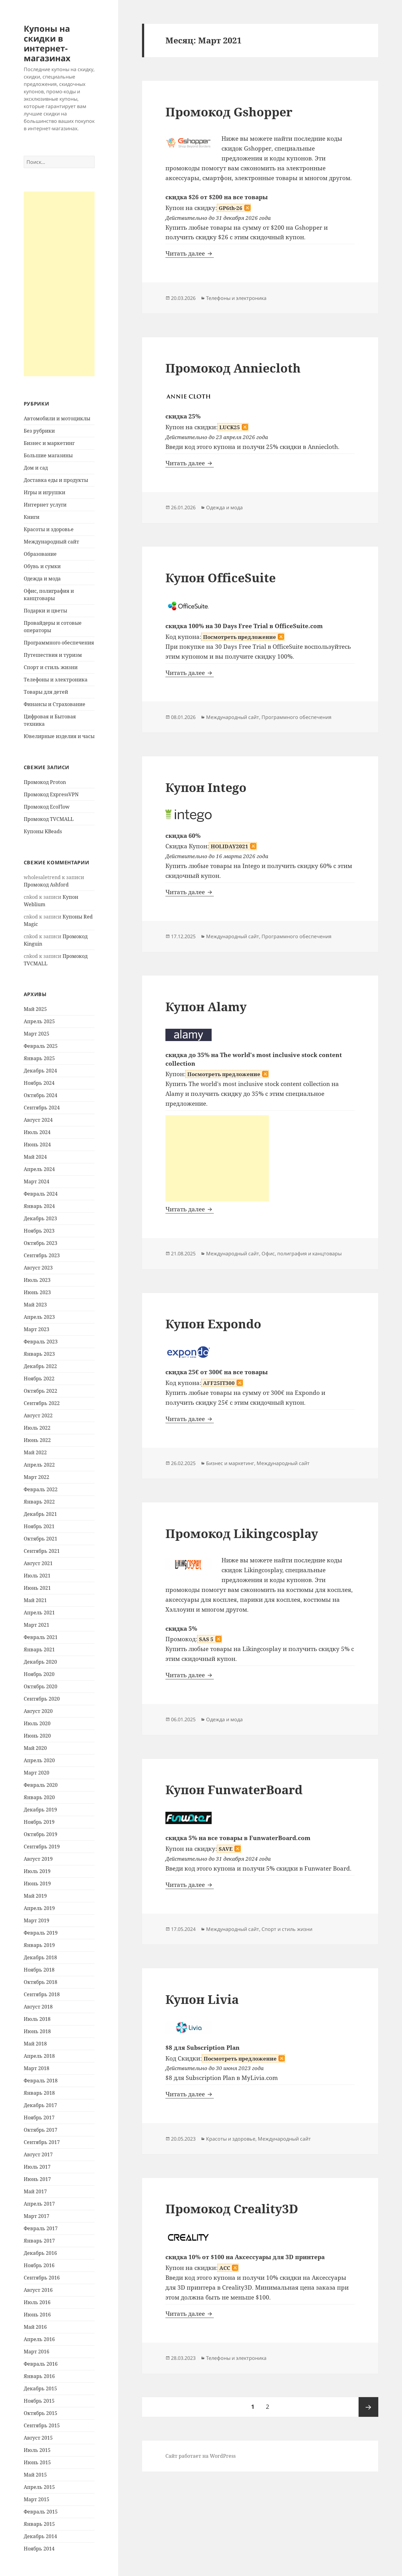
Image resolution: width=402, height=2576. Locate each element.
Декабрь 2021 (40, 1514)
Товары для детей (46, 691)
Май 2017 (35, 2191)
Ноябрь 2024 (39, 1083)
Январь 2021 (39, 1649)
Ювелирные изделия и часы (59, 736)
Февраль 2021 (41, 1637)
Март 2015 (36, 2499)
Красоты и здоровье (49, 529)
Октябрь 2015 (40, 2413)
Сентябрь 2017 (42, 2142)
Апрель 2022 (39, 1464)
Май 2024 (35, 1156)
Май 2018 (35, 2043)
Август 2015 (38, 2437)
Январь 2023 (39, 1354)
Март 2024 (36, 1181)
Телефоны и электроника (55, 679)
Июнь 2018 (37, 2031)
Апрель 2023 (39, 1317)
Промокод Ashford (46, 884)
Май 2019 (35, 1895)
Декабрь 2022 (40, 1366)
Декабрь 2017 (40, 2105)
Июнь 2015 (37, 2462)
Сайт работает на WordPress (200, 2456)
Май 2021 (35, 1600)
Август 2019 (38, 1858)
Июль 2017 (37, 2166)
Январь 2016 (39, 2376)
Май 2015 (35, 2474)
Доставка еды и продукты (56, 480)
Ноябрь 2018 (39, 1969)
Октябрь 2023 (40, 1243)
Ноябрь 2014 (39, 2548)
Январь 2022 (39, 1501)
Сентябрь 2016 (42, 2277)
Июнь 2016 (37, 2314)
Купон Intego (205, 787)
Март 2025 (36, 1033)
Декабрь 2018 (40, 1957)
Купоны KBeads (43, 831)
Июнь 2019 (37, 1883)
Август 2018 (38, 2006)
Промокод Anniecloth (233, 368)
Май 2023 (35, 1304)
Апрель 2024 (39, 1169)
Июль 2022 (37, 1427)
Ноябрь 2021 (39, 1526)
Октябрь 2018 (40, 1982)
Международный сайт (51, 541)
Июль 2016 (37, 2302)
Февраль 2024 (41, 1193)
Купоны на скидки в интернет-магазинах (47, 43)
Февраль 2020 (41, 1785)
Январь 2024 (39, 1206)
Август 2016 (38, 2290)
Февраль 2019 (41, 1932)
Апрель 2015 (39, 2487)
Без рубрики (39, 430)
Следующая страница (368, 2407)
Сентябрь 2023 (42, 1255)
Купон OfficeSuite (220, 577)
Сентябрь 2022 (42, 1403)
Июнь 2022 (37, 1440)
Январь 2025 (39, 1058)
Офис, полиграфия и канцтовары (302, 1253)
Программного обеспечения (59, 642)
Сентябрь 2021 (42, 1551)
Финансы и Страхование (54, 704)
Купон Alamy (206, 1006)
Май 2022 (35, 1452)
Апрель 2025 (39, 1021)
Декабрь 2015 (40, 2388)
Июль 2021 (37, 1575)
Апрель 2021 (39, 1612)
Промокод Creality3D (231, 2208)
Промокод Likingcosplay (241, 1533)
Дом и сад (36, 467)
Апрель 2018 (39, 2056)
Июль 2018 (37, 2019)
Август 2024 (38, 1119)
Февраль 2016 (41, 2363)
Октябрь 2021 (40, 1538)
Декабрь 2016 (40, 2253)
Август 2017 (38, 2154)
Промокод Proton (45, 782)
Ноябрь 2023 (39, 1230)
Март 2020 (36, 1772)
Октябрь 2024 (40, 1095)
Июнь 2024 (37, 1144)
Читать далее (189, 253)
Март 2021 (36, 1624)
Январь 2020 (39, 1797)
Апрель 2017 (39, 2203)
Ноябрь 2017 (39, 2117)
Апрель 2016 (39, 2339)
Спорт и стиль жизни (51, 667)
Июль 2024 (37, 1132)
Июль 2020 (37, 1723)
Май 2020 (35, 1748)
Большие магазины (48, 455)
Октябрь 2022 (40, 1390)
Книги (31, 517)
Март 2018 (36, 2068)
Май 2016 (35, 2327)
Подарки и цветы (45, 610)
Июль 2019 (37, 1871)
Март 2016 (36, 2351)
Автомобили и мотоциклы (57, 418)
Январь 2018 (39, 2092)
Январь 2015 (39, 2524)
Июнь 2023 (37, 1292)
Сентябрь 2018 (42, 1994)
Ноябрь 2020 (39, 1674)
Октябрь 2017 (40, 2129)
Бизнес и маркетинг (49, 443)
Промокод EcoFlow (47, 806)
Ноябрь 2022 (39, 1378)
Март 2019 (36, 1920)
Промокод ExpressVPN (51, 794)
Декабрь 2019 (40, 1809)
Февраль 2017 (41, 2228)
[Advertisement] (59, 284)
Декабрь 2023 (40, 1218)
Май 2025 (35, 1009)
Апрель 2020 (39, 1760)
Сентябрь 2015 (42, 2425)
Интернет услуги (45, 504)
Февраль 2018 (41, 2080)
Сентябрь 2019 (42, 1846)
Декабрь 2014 (40, 2536)
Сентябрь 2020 (42, 1698)
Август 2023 (38, 1267)
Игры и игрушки (44, 492)
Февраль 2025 (41, 1046)
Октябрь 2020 (40, 1686)
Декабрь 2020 (40, 1661)
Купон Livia (202, 1999)
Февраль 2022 (41, 1489)
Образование (40, 554)
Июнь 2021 (37, 1588)
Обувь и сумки (42, 566)
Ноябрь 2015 (39, 2400)
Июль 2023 (37, 1280)
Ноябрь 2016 (39, 2265)
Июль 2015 (37, 2450)
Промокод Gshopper (228, 111)
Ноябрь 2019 (39, 1822)
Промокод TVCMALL (49, 819)
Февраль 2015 (41, 2511)
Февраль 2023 (41, 1341)
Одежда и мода (42, 578)
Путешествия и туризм (53, 655)
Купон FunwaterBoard (234, 1789)
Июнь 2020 (37, 1735)
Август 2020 (38, 1711)
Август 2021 (38, 1563)
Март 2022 (36, 1477)
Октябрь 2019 (40, 1834)
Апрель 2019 (39, 1908)
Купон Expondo (213, 1323)
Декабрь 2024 (40, 1070)
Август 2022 (38, 1415)
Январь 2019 (39, 1945)
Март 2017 (36, 2216)
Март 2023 (36, 1329)
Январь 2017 (39, 2240)
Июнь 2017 (37, 2179)
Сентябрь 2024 (42, 1107)
